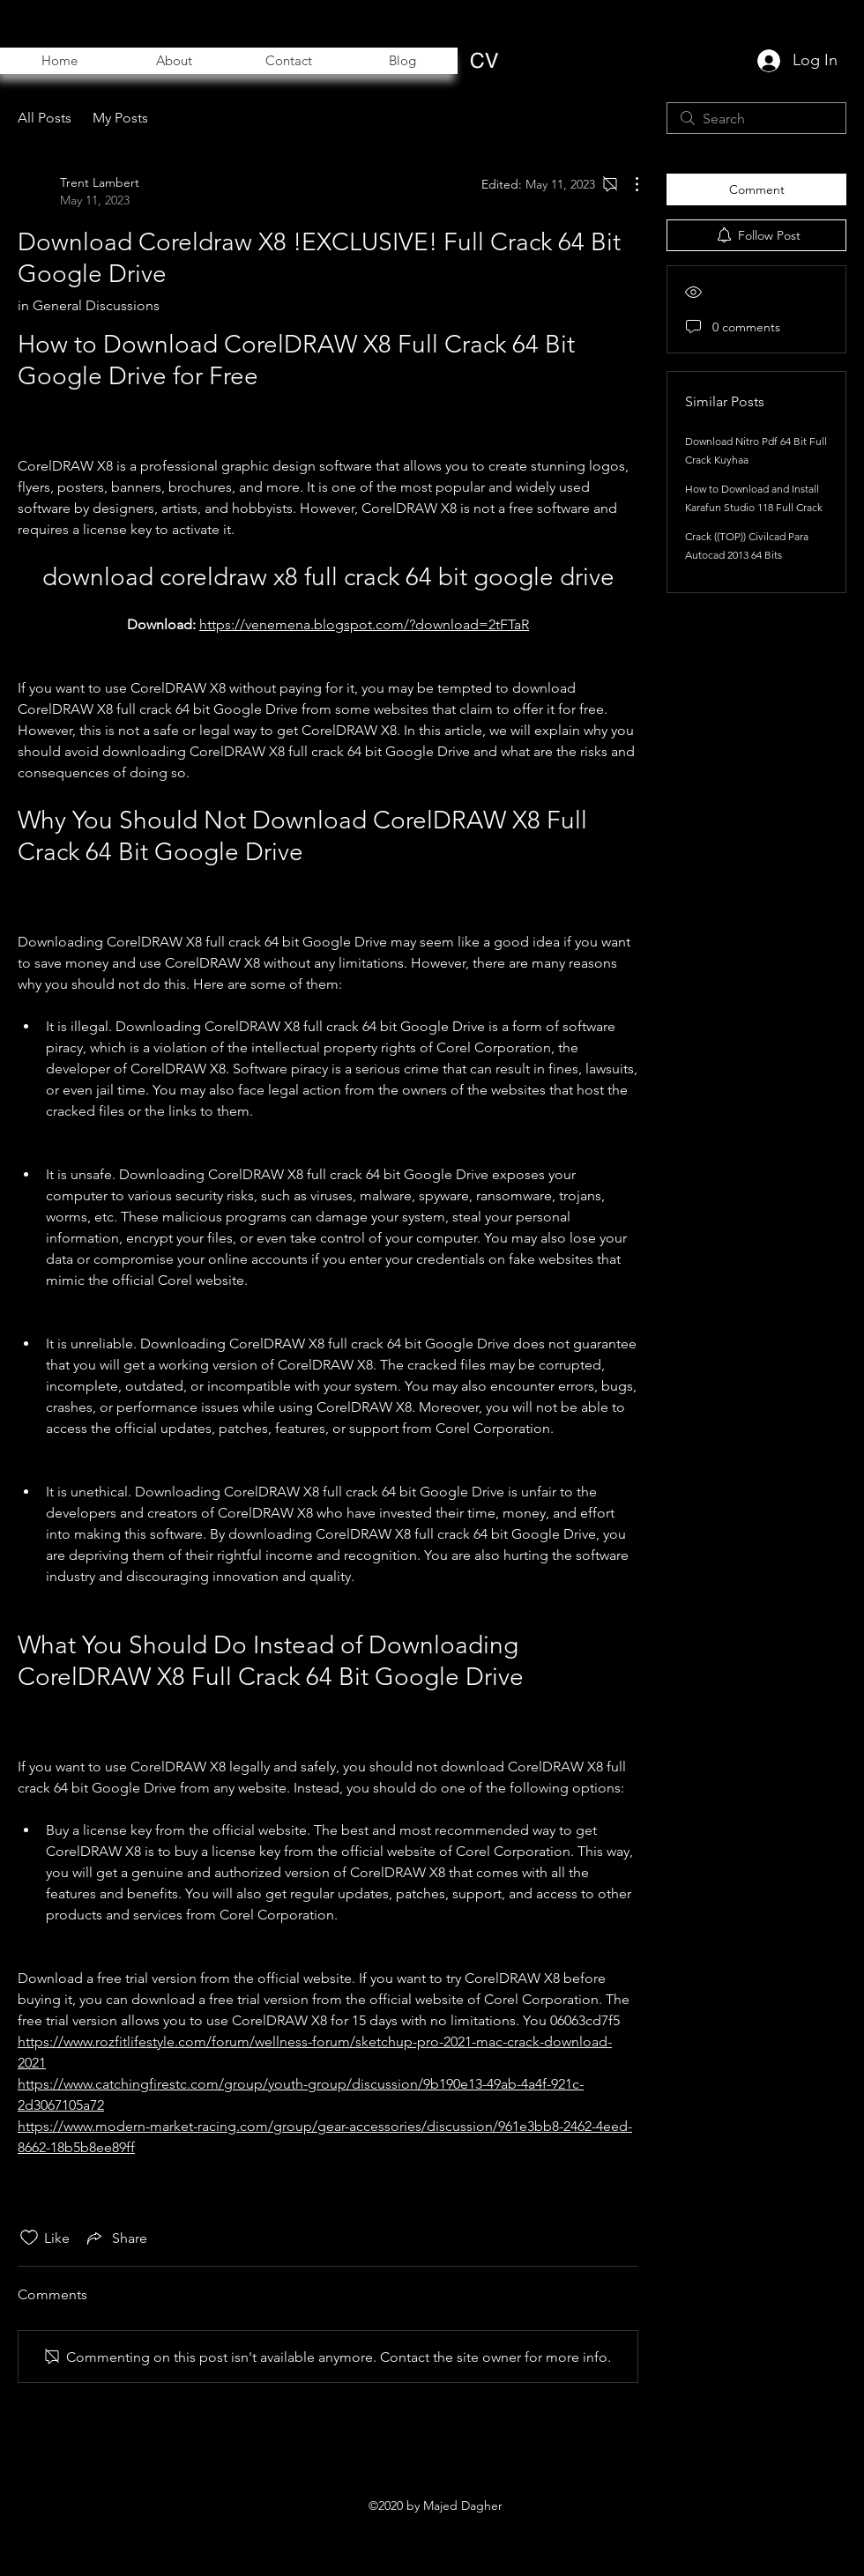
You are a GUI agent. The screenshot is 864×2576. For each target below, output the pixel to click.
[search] (756, 118)
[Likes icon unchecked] (29, 2237)
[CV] (484, 60)
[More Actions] (627, 184)
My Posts (120, 117)
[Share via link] (115, 2237)
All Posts (44, 117)
